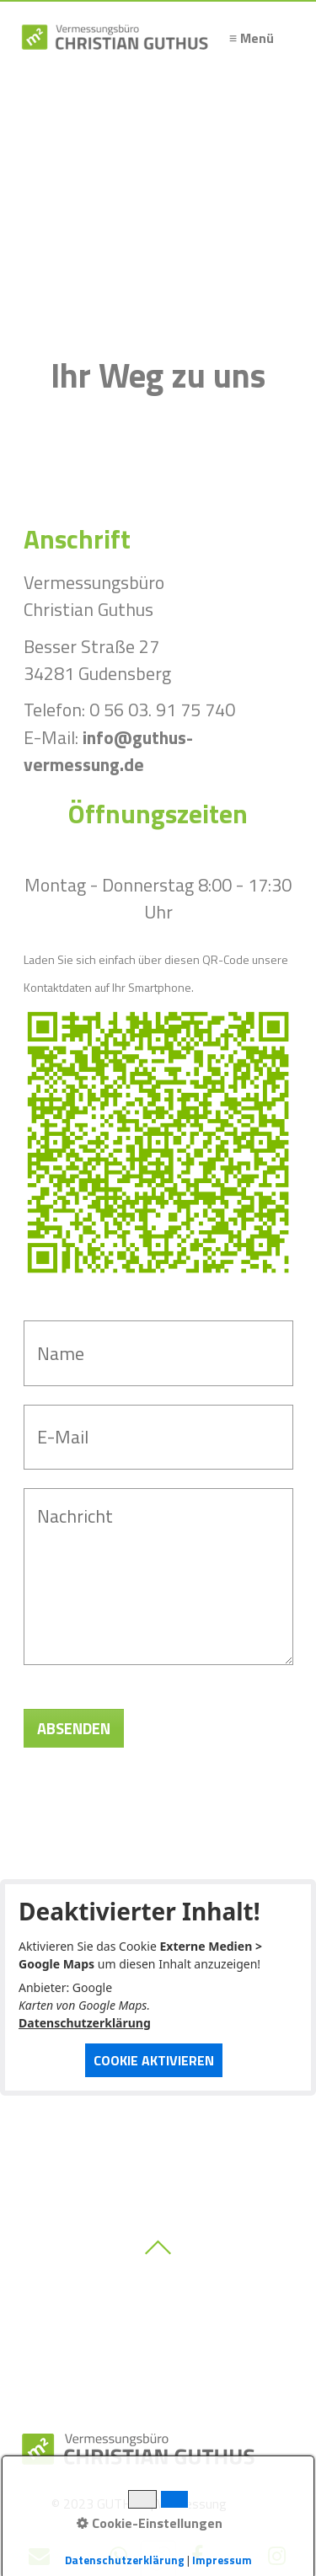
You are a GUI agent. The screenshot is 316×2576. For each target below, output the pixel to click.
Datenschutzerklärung (85, 2023)
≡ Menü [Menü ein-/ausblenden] (251, 38)
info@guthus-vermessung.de (108, 751)
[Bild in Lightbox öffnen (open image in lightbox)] (158, 1142)
